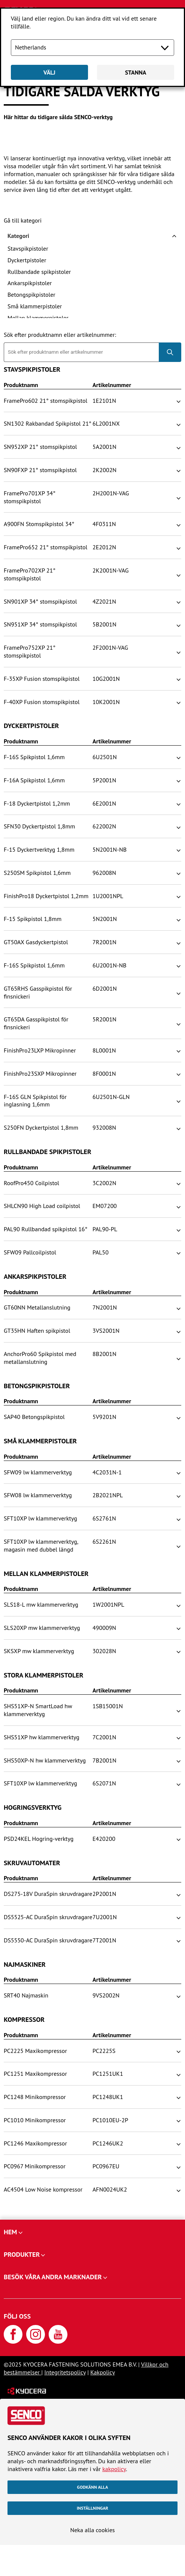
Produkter (22, 2254)
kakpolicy (114, 2469)
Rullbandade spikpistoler (39, 271)
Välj (49, 72)
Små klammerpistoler (34, 306)
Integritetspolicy (65, 2372)
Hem (10, 2232)
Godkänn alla (92, 2487)
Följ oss (17, 2316)
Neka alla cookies (92, 2530)
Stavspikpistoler (27, 248)
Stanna (135, 72)
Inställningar (92, 2508)
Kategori (18, 235)
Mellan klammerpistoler (38, 317)
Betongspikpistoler (31, 294)
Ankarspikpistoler (29, 283)
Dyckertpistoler (26, 260)
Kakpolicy (102, 2372)
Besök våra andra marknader (53, 2277)
